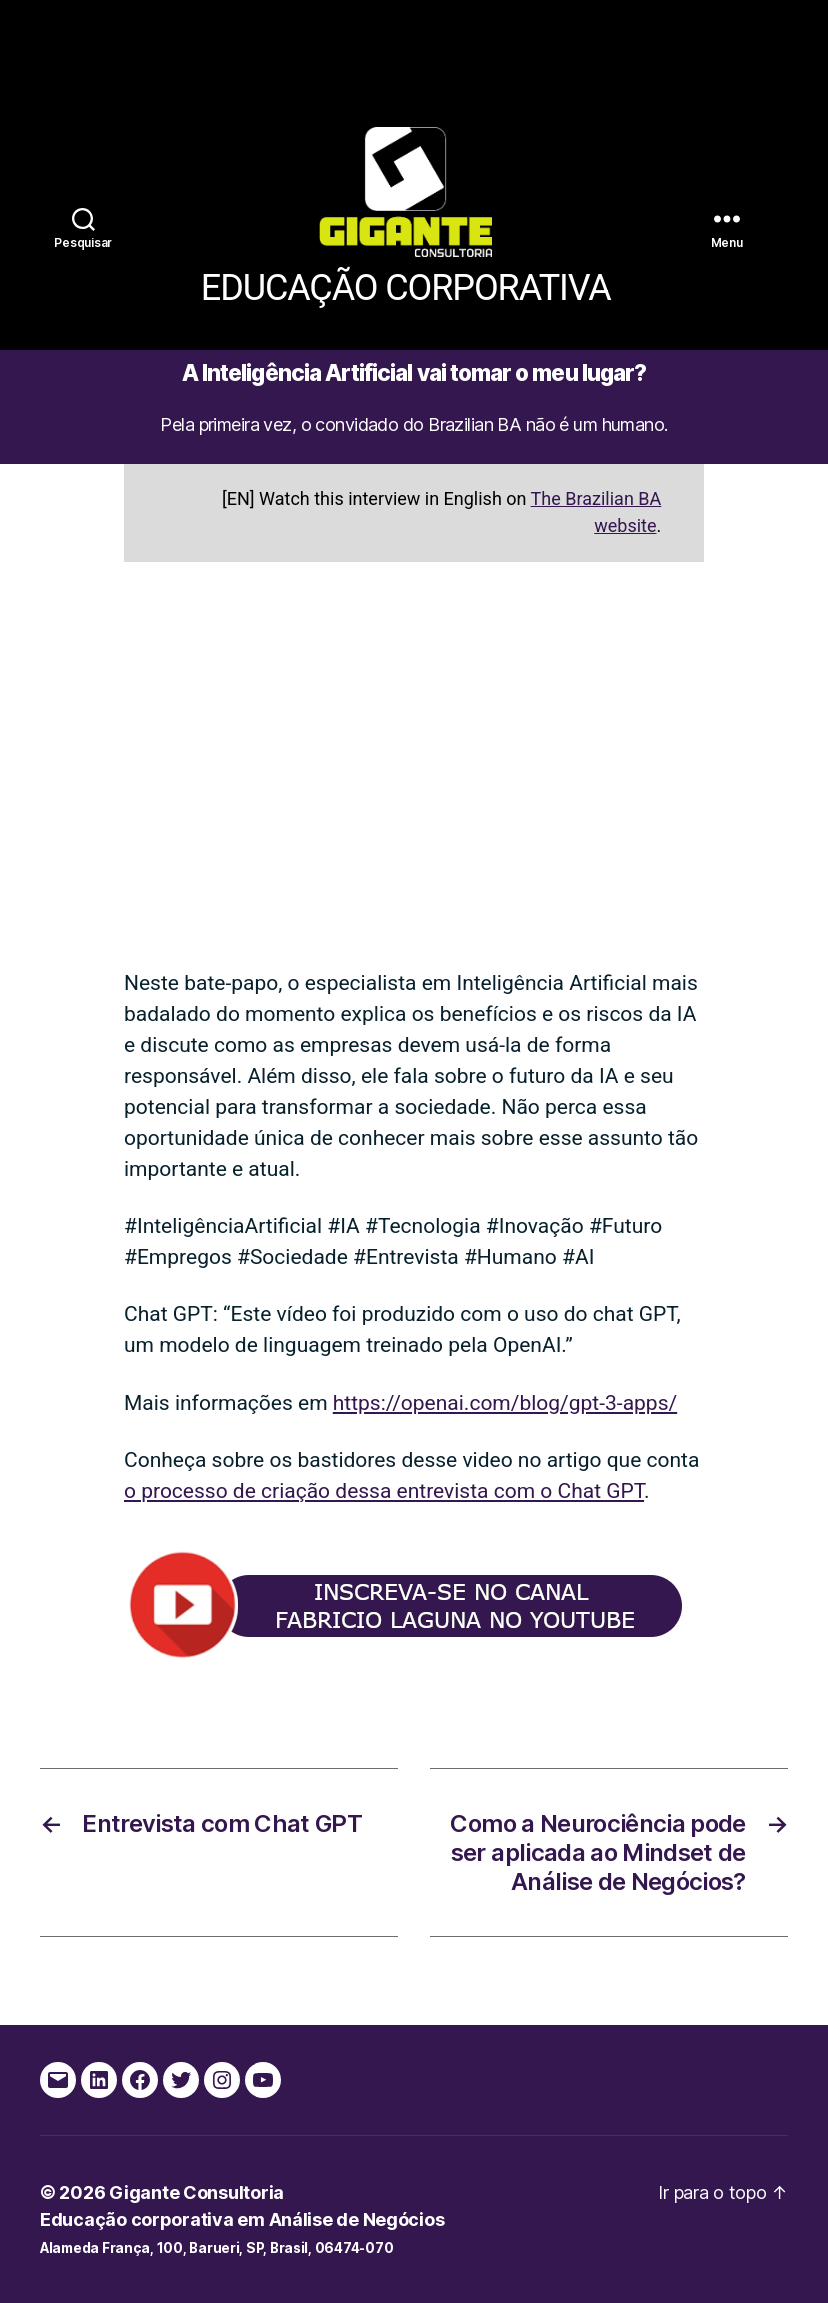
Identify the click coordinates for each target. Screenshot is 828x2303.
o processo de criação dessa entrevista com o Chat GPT (384, 1491)
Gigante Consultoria (196, 2192)
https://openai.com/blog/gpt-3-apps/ (505, 1403)
